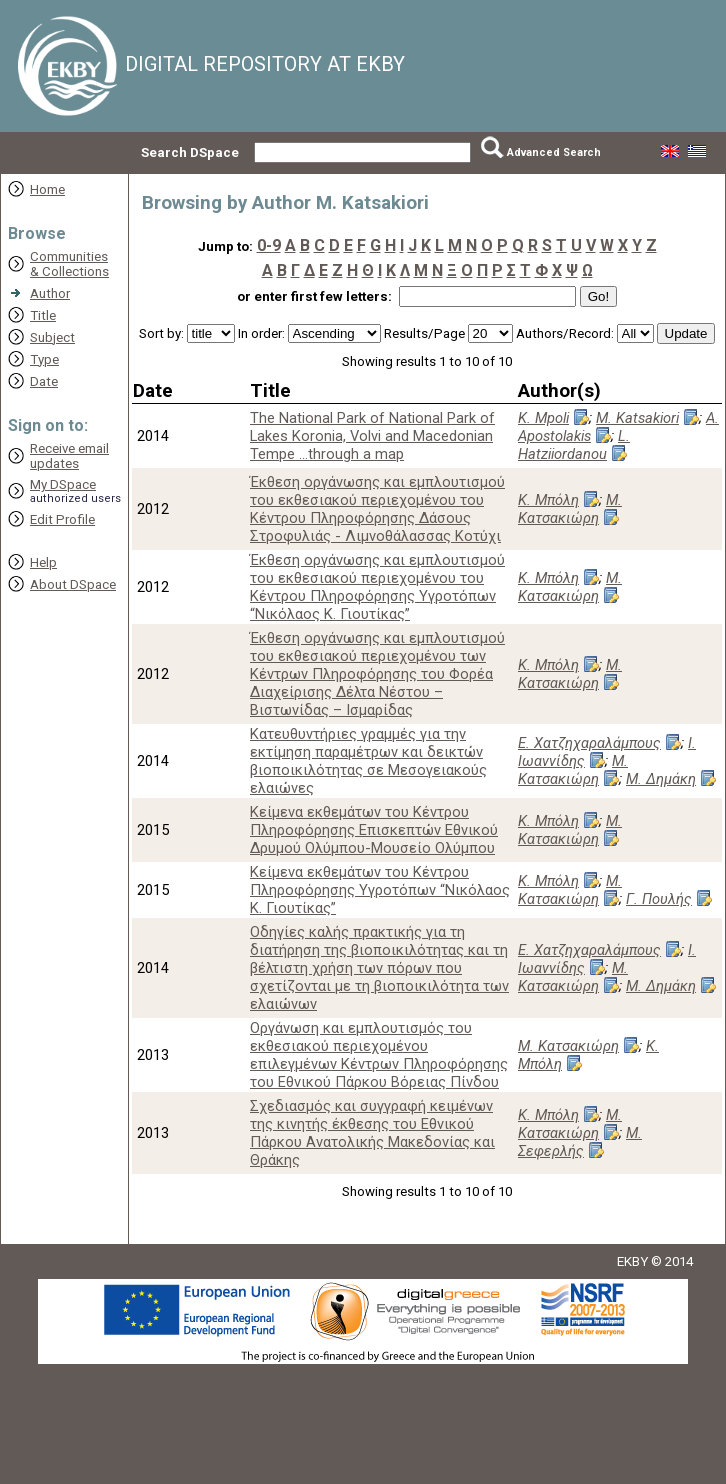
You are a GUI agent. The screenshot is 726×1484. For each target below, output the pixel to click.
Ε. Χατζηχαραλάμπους (589, 743)
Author (50, 293)
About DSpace (73, 584)
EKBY (632, 1261)
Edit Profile (62, 519)
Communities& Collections (69, 264)
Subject (52, 337)
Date (44, 381)
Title (43, 315)
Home (47, 189)
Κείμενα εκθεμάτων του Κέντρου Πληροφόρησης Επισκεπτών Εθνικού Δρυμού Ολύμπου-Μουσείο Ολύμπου (374, 830)
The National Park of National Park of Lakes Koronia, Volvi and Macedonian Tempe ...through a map (372, 436)
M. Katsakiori (637, 418)
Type (44, 359)
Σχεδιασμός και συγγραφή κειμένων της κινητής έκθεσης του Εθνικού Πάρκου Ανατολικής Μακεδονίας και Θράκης (372, 1133)
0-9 (269, 245)
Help (43, 562)
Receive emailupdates (69, 456)
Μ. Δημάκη (661, 779)
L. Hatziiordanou (574, 445)
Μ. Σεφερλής (580, 1142)
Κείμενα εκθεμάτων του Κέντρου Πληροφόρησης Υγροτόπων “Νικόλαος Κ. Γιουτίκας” (380, 890)
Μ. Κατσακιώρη (570, 509)
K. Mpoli (543, 418)
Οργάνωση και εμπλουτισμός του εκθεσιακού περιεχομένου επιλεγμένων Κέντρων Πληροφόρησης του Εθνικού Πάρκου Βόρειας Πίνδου (379, 1055)
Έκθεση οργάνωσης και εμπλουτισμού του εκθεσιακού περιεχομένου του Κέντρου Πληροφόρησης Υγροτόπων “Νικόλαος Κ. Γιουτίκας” (377, 587)
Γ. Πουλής (659, 899)
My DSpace (63, 484)
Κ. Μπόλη (548, 500)
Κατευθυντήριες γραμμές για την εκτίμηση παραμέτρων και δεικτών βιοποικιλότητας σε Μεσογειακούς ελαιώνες (368, 761)
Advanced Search (554, 152)
